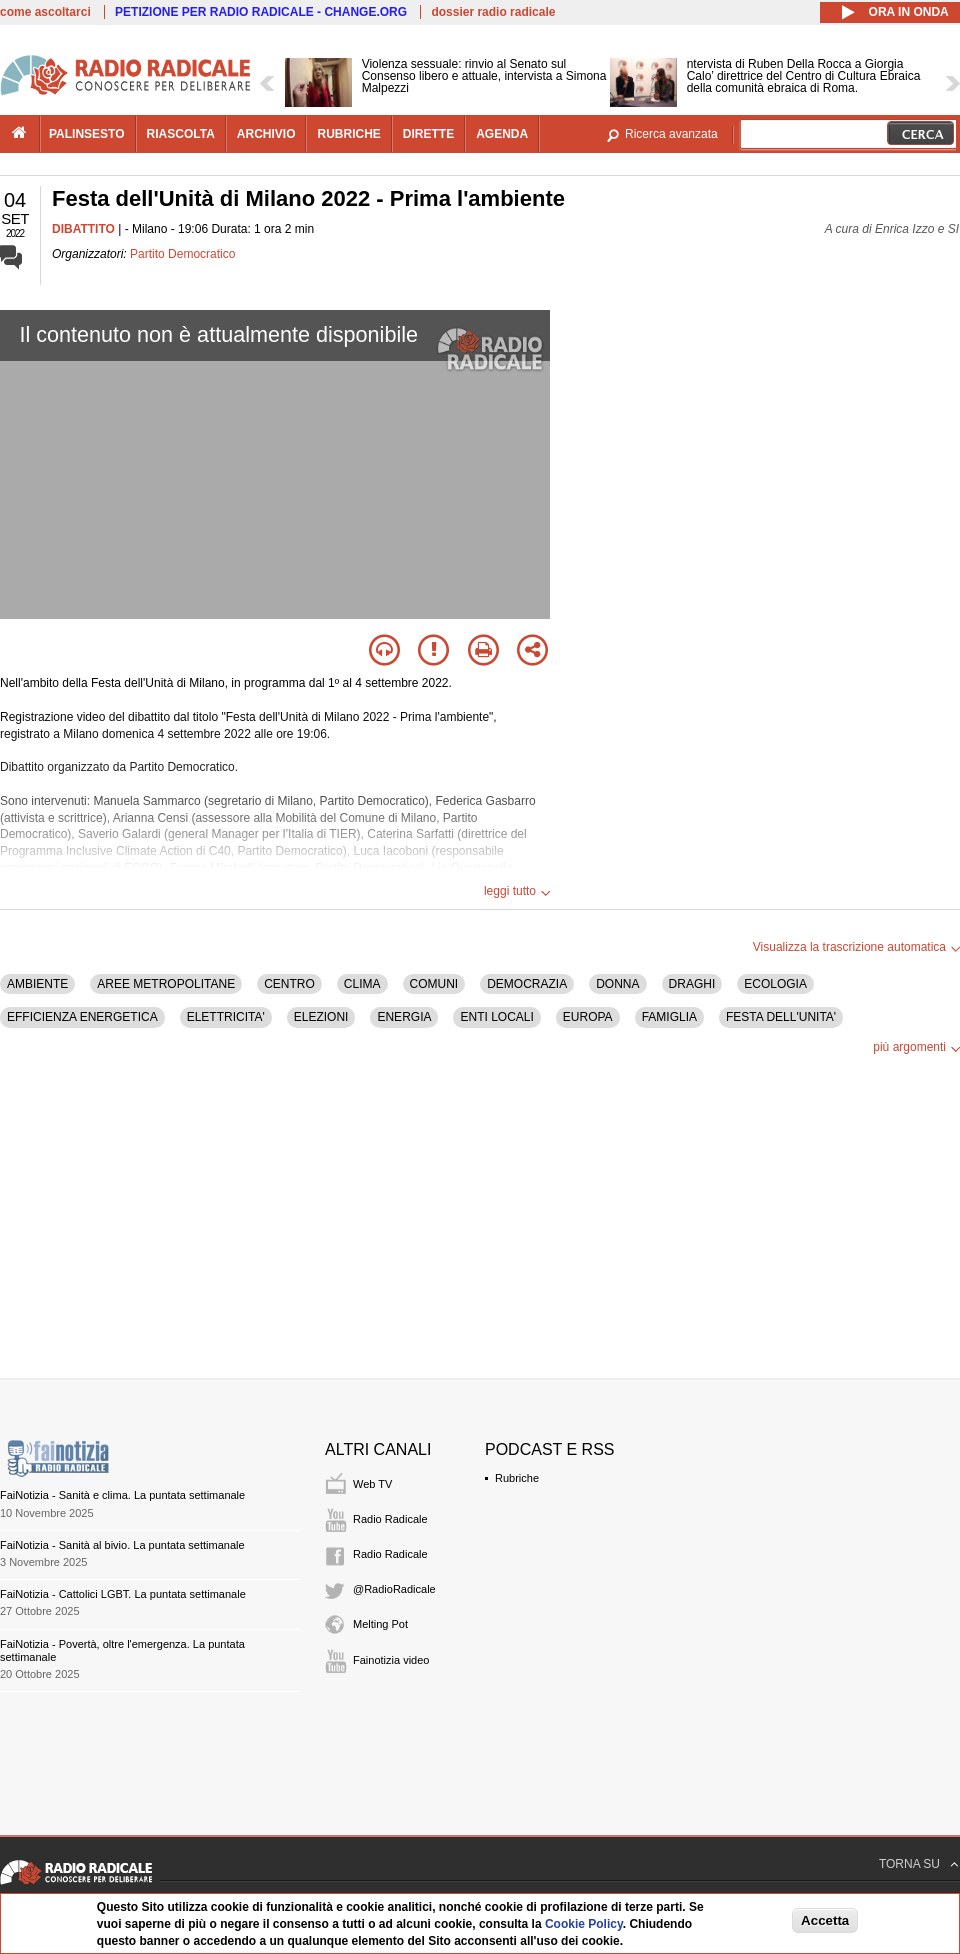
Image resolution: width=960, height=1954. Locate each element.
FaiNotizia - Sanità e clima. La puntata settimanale (122, 1495)
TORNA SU (909, 1864)
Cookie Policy (584, 1924)
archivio (266, 134)
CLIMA (362, 984)
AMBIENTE (37, 984)
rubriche (348, 134)
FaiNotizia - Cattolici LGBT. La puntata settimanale (123, 1594)
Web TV (372, 1484)
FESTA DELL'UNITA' (781, 1017)
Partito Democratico (182, 254)
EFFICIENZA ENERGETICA (82, 1017)
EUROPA (588, 1017)
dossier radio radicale (493, 12)
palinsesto (87, 134)
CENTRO (289, 984)
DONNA (617, 984)
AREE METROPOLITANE (166, 984)
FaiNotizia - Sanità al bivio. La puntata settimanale (122, 1545)
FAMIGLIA (669, 1017)
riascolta (181, 134)
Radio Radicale (390, 1519)
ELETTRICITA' (226, 1017)
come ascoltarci (45, 12)
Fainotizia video (391, 1660)
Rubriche (517, 1478)
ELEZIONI (321, 1017)
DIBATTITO (83, 229)
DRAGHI (692, 984)
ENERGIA (404, 1017)
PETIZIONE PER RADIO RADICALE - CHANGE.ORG (261, 12)
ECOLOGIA (775, 984)
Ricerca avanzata (671, 134)
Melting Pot (380, 1624)
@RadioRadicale (394, 1589)
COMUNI (434, 984)
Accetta (825, 1920)
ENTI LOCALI (496, 1017)
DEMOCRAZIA (527, 984)
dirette (428, 134)
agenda (502, 134)
